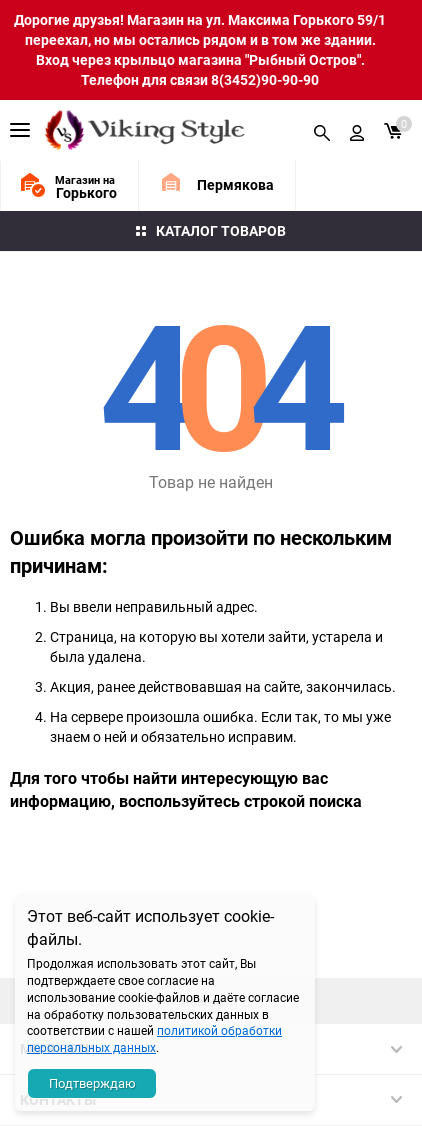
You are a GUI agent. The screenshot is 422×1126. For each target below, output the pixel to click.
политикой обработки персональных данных (154, 1038)
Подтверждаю (92, 1083)
